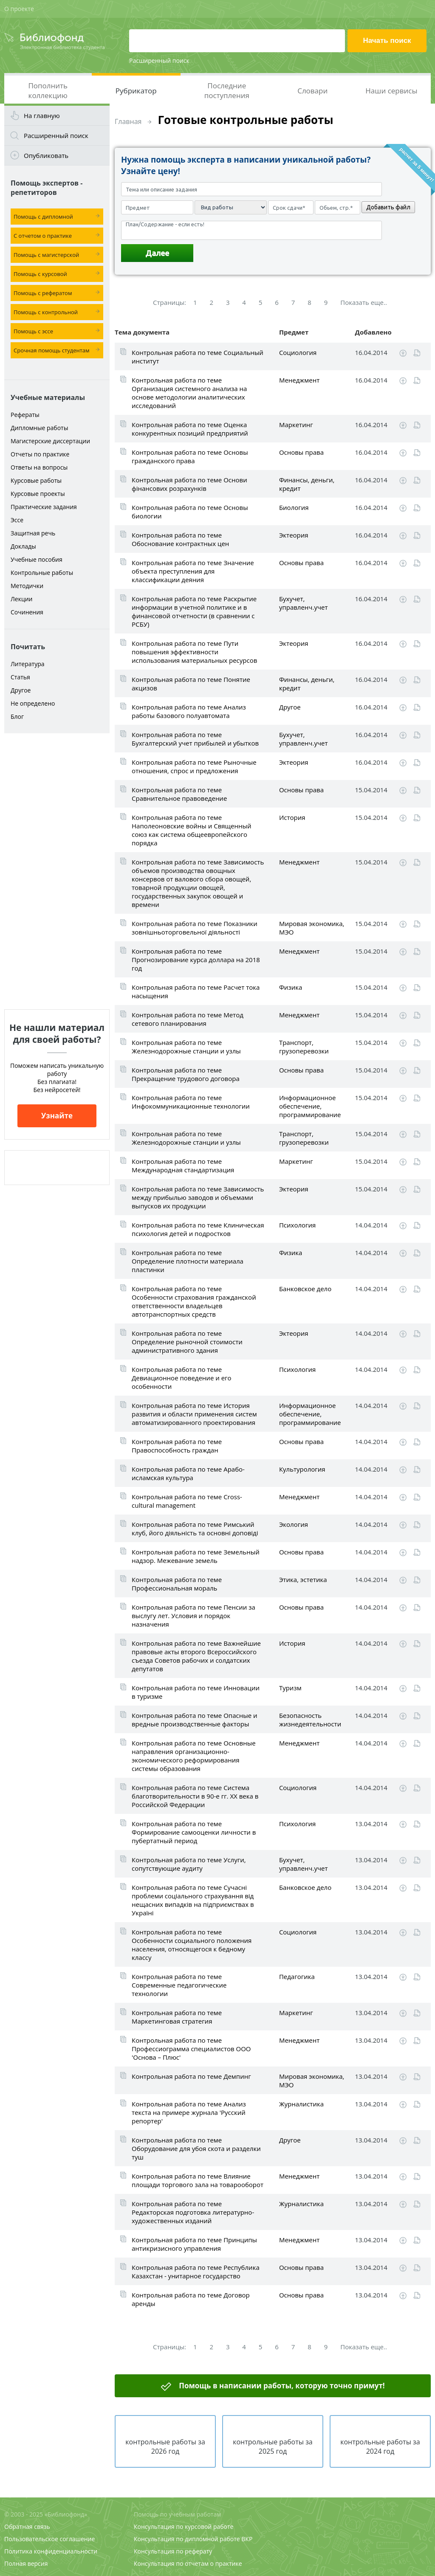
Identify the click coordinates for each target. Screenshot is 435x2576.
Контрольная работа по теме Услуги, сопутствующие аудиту (189, 1863)
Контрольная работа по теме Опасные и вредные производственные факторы (194, 1719)
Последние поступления (226, 90)
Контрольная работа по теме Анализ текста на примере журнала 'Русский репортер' (189, 2112)
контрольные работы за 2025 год (273, 2446)
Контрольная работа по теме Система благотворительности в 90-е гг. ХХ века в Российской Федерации (195, 1796)
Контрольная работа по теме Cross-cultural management (187, 1500)
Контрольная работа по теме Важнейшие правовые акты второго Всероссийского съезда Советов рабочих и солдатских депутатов (196, 1656)
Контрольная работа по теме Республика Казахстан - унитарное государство (196, 2271)
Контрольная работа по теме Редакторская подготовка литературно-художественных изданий (193, 2212)
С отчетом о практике (43, 235)
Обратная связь (27, 2527)
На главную (42, 115)
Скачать (403, 353)
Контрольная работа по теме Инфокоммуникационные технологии (191, 1101)
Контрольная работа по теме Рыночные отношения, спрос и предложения (194, 766)
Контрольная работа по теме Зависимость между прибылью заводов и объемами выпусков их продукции (198, 1197)
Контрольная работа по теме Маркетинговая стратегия (177, 2016)
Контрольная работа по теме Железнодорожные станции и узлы (186, 1046)
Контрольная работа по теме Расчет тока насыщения (196, 991)
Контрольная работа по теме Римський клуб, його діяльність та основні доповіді (195, 1528)
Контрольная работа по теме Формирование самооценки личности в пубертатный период (194, 1832)
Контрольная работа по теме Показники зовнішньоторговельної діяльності (194, 927)
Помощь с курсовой (40, 274)
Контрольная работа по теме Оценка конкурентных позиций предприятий (190, 428)
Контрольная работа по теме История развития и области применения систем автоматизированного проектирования (194, 1414)
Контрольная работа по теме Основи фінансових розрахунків (189, 484)
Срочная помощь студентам (52, 350)
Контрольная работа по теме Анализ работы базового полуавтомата (189, 711)
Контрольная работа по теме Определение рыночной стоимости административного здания (187, 1341)
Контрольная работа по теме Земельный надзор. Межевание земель (196, 1556)
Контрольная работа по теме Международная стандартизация (183, 1165)
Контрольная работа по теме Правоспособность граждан (177, 1445)
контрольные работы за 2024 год (380, 2446)
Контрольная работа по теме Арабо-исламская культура (188, 1473)
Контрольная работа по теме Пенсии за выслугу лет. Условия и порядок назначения (193, 1615)
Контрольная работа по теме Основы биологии (190, 511)
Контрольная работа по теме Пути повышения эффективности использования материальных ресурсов (194, 651)
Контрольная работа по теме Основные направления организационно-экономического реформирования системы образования (194, 1756)
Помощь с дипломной (43, 216)
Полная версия (26, 2563)
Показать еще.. (363, 302)
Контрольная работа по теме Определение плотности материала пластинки (187, 1261)
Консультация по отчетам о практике (188, 2563)
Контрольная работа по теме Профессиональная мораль (177, 1583)
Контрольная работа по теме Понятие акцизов (191, 683)
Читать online (417, 353)
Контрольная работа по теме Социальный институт (197, 356)
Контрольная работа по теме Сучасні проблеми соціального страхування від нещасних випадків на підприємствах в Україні (193, 1900)
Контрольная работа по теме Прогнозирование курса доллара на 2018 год (196, 959)
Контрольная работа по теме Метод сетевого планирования (187, 1019)
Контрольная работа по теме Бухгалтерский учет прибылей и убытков (195, 738)
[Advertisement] (57, 871)
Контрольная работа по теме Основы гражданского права (190, 456)
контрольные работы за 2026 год (165, 2446)
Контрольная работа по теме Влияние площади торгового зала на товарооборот (197, 2180)
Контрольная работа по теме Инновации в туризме (196, 1692)
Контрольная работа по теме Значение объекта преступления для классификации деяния (193, 571)
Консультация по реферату (173, 2551)
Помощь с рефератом (43, 293)
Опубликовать (46, 155)
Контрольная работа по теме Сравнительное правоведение (179, 793)
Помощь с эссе (33, 331)
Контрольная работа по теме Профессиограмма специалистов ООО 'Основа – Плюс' (191, 2048)
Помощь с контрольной (46, 312)
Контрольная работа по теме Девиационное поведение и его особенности (182, 1378)
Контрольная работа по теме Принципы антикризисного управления (194, 2243)
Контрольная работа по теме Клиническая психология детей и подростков (198, 1229)
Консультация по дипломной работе (187, 2539)
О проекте (19, 9)
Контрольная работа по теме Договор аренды (191, 2299)
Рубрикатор (136, 91)
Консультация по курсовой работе (183, 2527)
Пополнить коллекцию (48, 90)
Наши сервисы (391, 91)
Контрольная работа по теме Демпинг (191, 2076)
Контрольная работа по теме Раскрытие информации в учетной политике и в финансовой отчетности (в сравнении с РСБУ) (194, 611)
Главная (128, 121)
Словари (312, 91)
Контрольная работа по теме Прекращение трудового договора (186, 1074)
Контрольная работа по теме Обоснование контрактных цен (180, 539)
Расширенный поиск (159, 60)
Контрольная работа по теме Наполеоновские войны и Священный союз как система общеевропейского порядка (191, 830)
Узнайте (57, 1115)
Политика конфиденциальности (50, 2551)
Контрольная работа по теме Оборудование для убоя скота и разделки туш (196, 2148)
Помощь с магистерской (46, 255)
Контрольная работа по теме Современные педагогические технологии (179, 1985)
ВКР (246, 2539)
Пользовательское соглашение (49, 2539)
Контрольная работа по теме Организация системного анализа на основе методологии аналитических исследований (189, 393)
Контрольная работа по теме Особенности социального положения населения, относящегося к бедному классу (191, 1945)
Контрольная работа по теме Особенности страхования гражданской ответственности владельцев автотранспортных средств (194, 1301)
